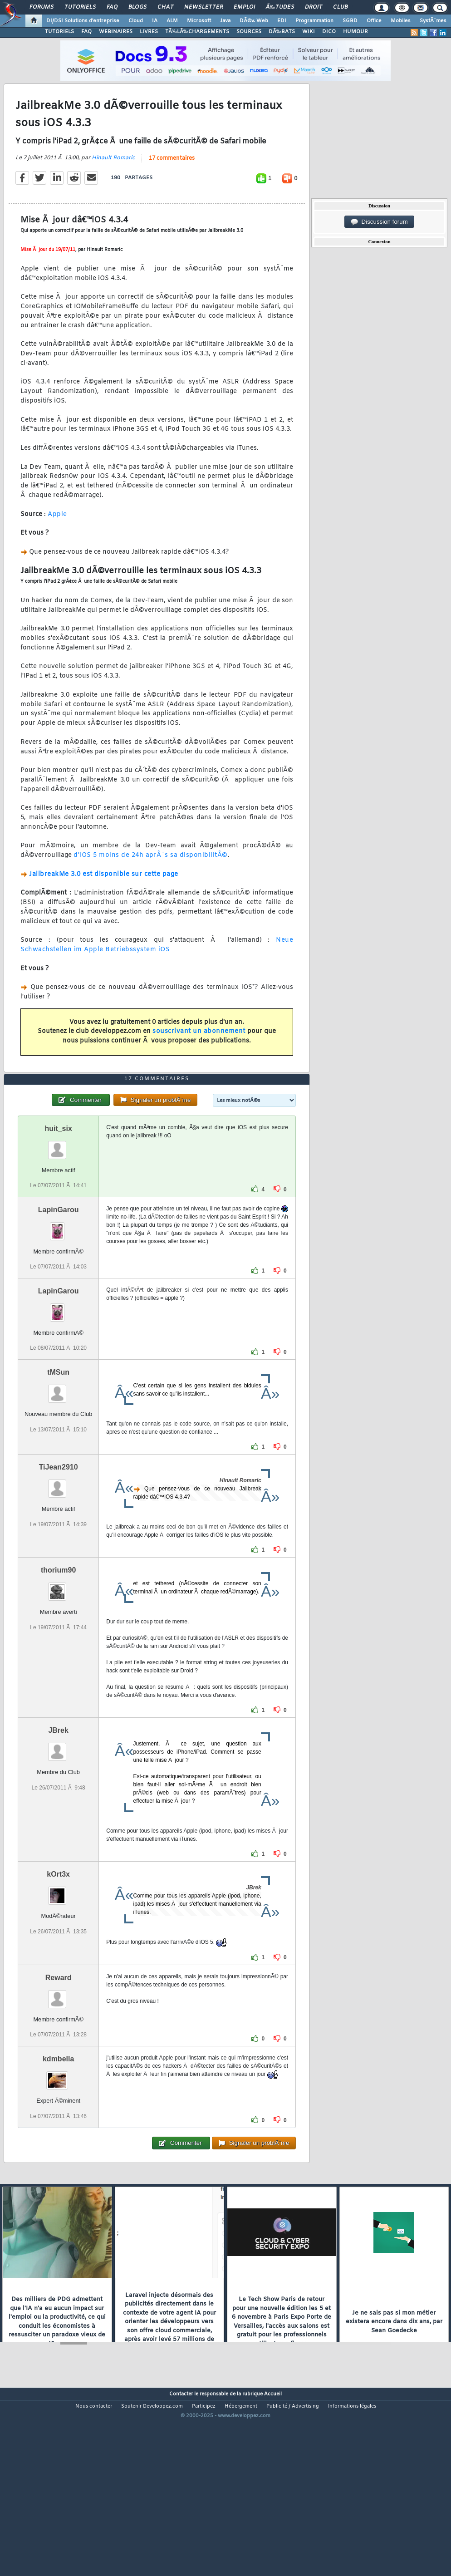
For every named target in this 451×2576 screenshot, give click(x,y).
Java (225, 21)
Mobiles (401, 21)
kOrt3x (58, 1949)
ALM (172, 21)
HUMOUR (355, 32)
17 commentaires (172, 183)
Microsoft (199, 21)
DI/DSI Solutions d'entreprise (82, 21)
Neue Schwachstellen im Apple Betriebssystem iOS (156, 970)
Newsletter (203, 7)
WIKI (308, 32)
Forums (41, 7)
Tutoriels (80, 7)
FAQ (112, 7)
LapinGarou (58, 1284)
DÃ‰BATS (282, 32)
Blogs (137, 7)
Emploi (244, 7)
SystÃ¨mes (433, 21)
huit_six (58, 1203)
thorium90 (58, 1645)
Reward (58, 2052)
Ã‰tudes (280, 7)
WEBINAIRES (115, 32)
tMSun (58, 1447)
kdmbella (58, 2134)
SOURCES (248, 32)
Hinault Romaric (113, 183)
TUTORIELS (59, 32)
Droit (313, 7)
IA (154, 21)
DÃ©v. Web (254, 21)
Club (340, 7)
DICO (329, 32)
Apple (57, 539)
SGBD (350, 21)
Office (374, 21)
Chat (165, 7)
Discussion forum (379, 222)
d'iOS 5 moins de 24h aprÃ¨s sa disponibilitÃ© (151, 880)
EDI (281, 21)
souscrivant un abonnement (198, 1056)
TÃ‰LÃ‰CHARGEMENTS (197, 32)
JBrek (58, 1805)
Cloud (135, 21)
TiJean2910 (58, 1542)
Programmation (314, 21)
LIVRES (149, 32)
